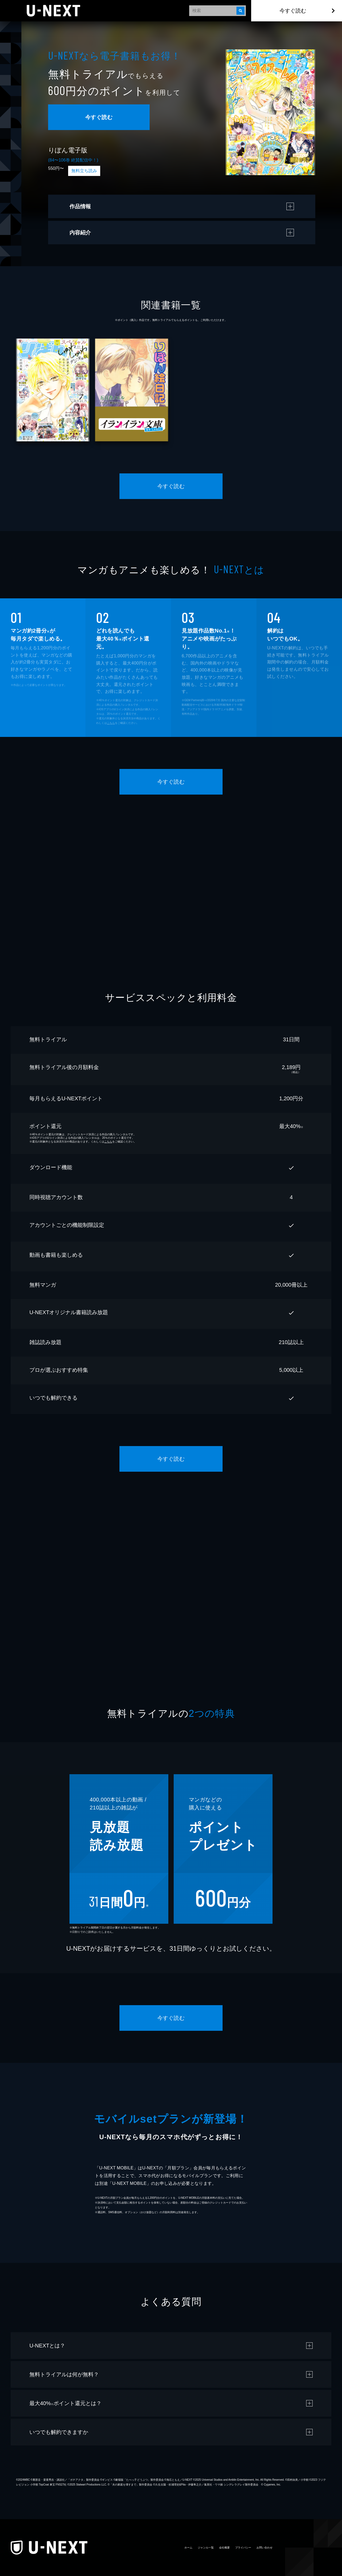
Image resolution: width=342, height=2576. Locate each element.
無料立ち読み (84, 170)
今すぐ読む (292, 11)
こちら (111, 722)
